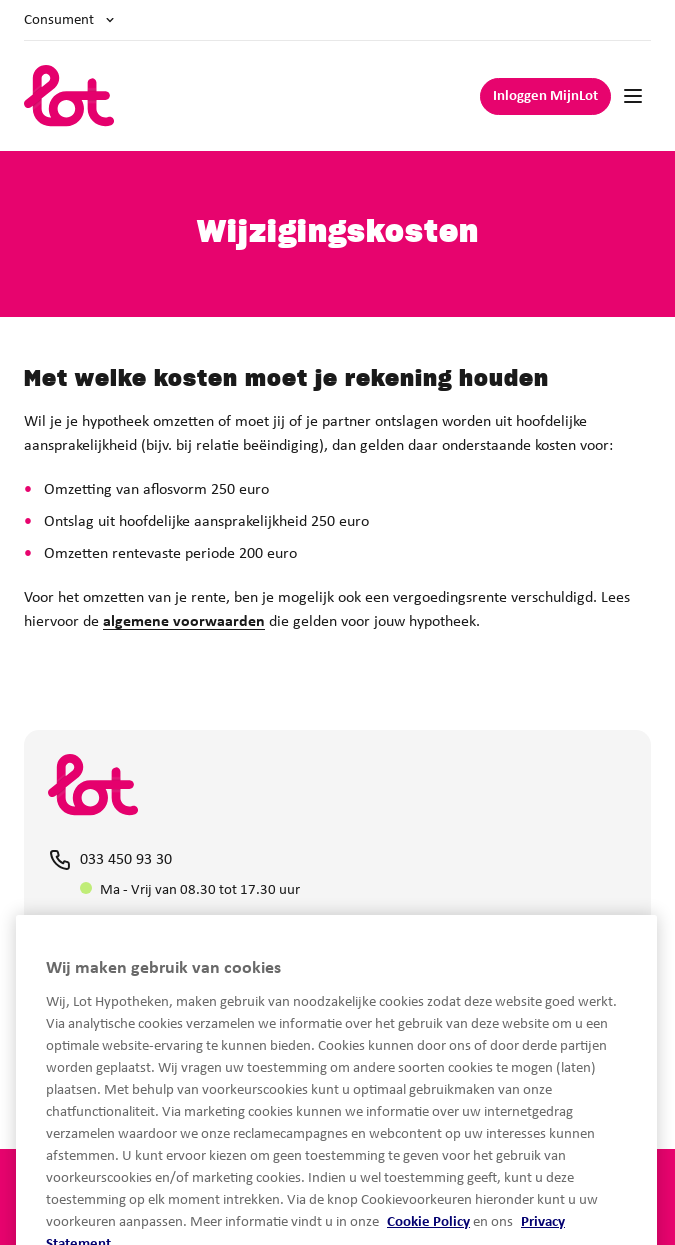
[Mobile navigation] (633, 96)
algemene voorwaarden (184, 622)
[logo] (69, 96)
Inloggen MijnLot (545, 96)
